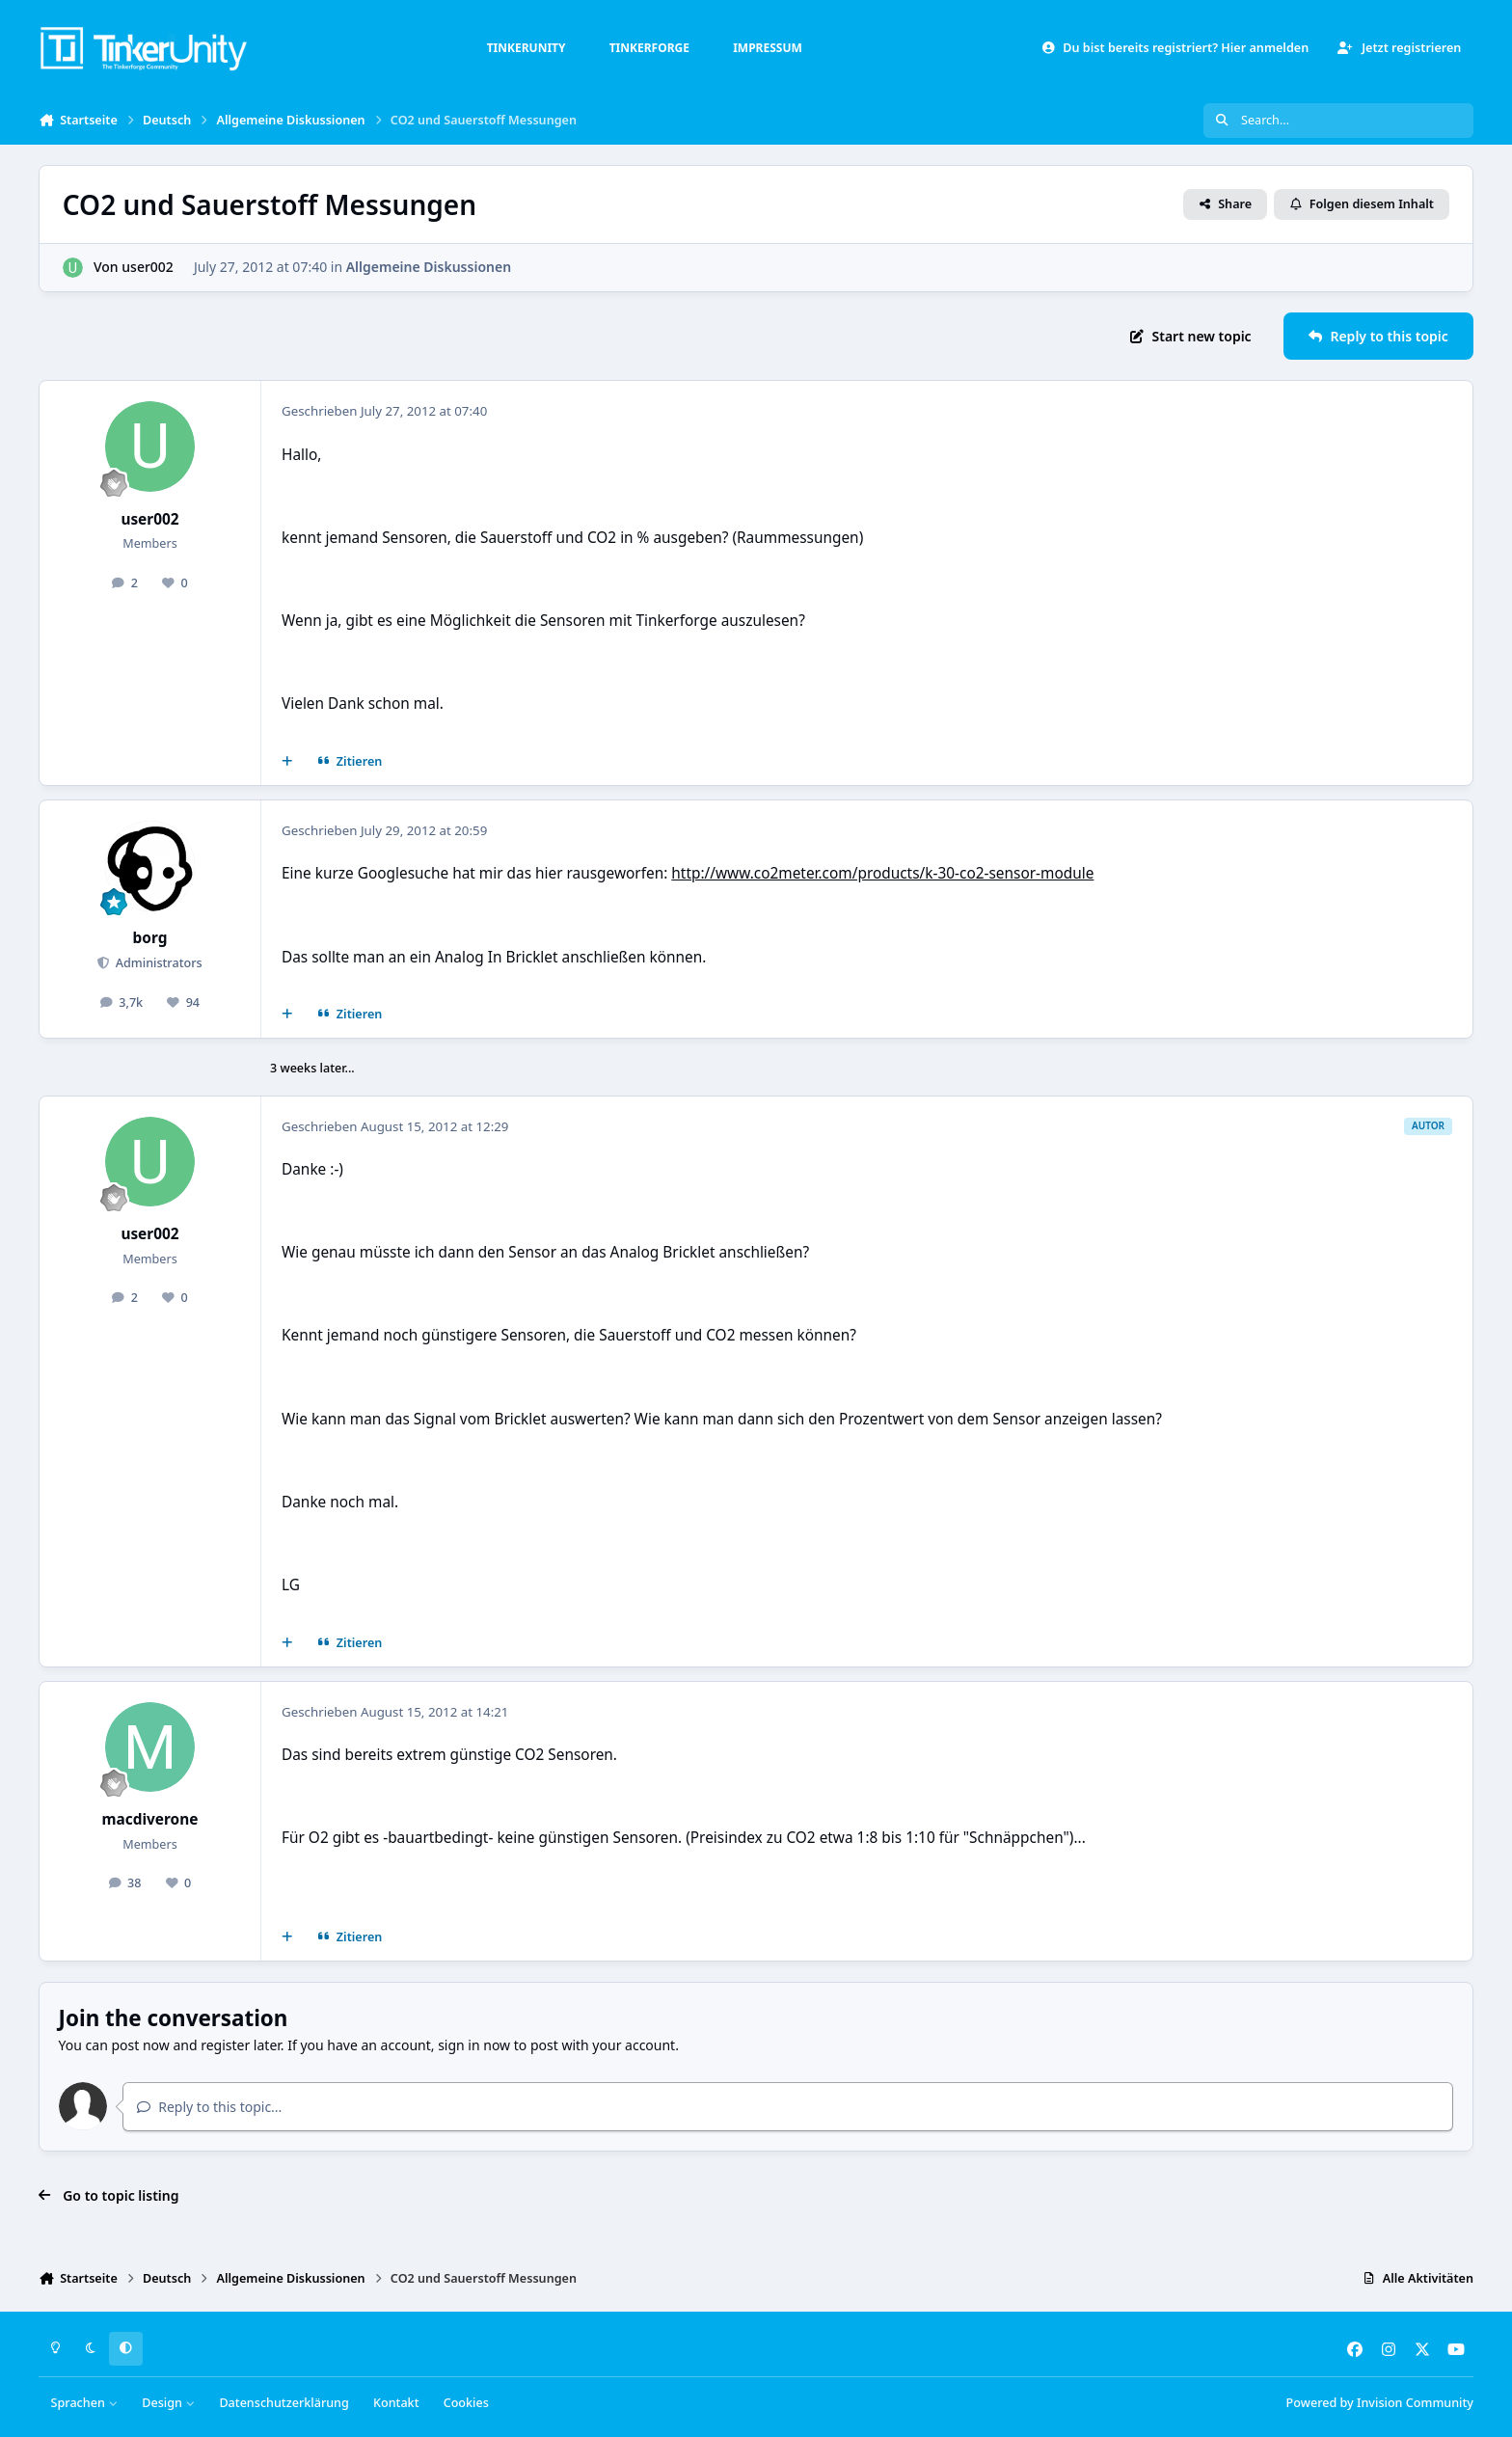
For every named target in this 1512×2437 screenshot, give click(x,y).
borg (150, 938)
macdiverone (150, 1819)
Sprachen (85, 2403)
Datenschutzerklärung (283, 2403)
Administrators (157, 963)
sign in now (474, 2045)
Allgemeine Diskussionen (428, 266)
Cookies (466, 2403)
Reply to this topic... (209, 2107)
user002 (148, 266)
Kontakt (395, 2403)
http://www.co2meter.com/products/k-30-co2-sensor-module (882, 873)
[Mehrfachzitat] (287, 761)
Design (168, 2403)
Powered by (1379, 2403)
